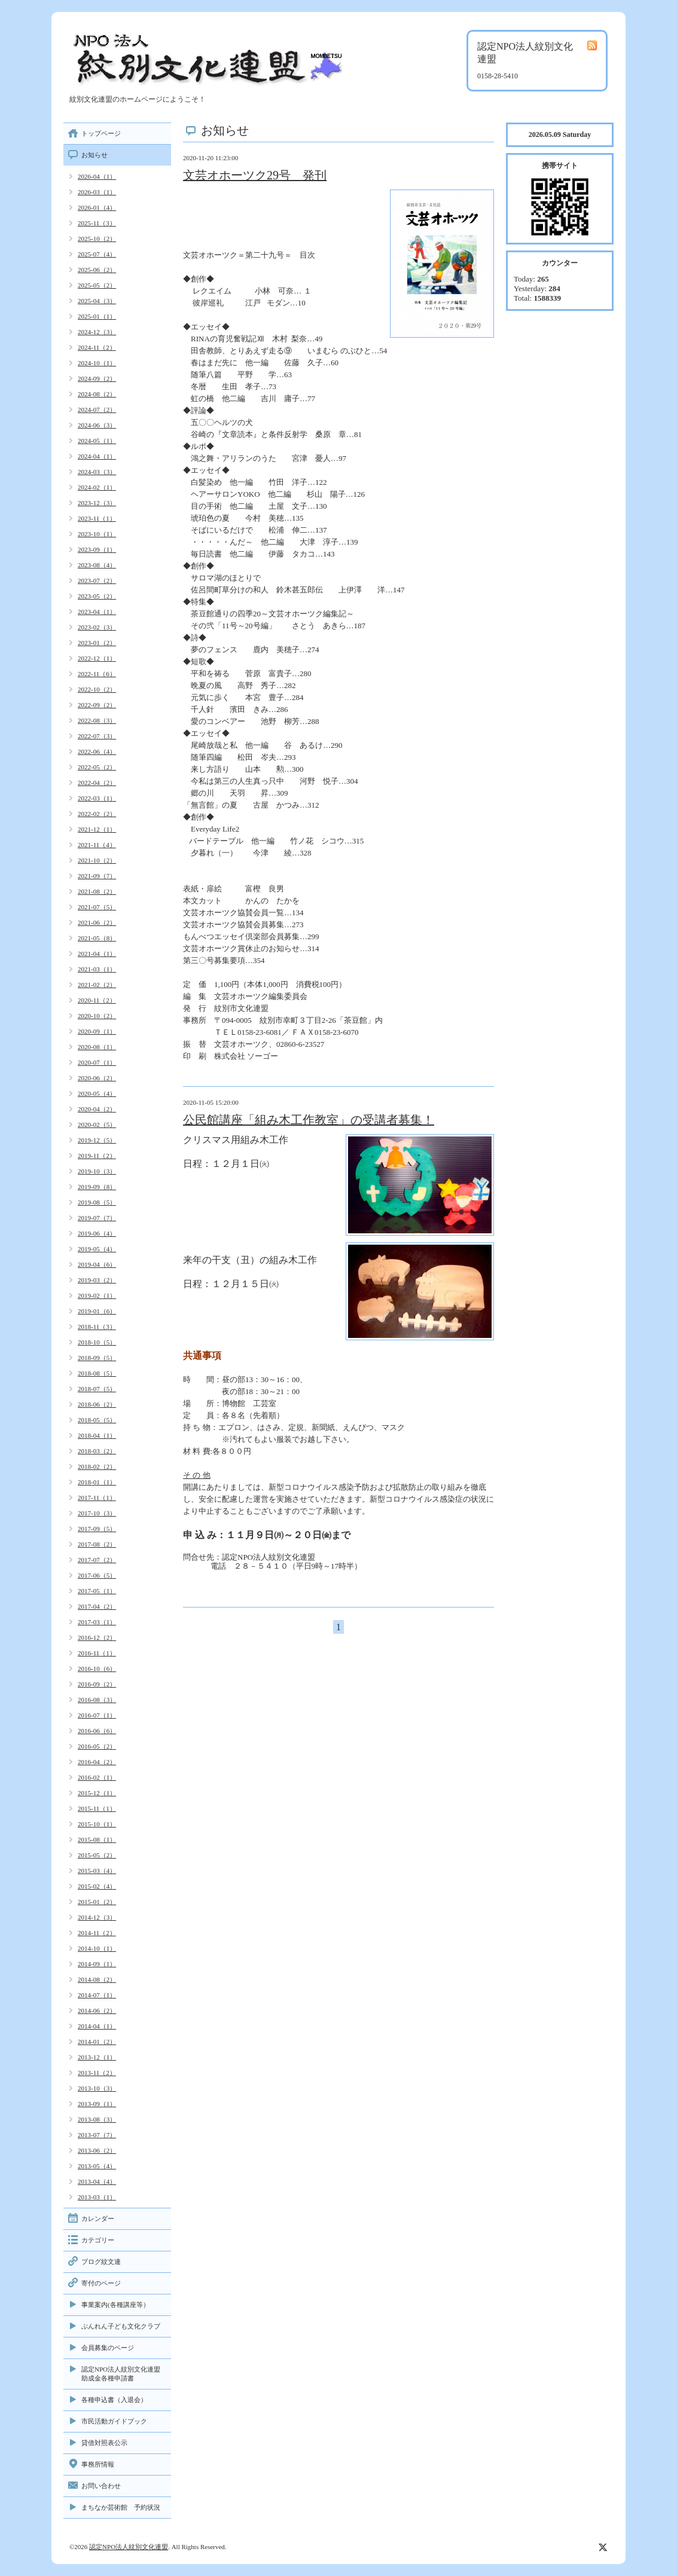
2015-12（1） (97, 1792)
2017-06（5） (97, 1575)
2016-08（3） (97, 1699)
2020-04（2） (97, 1109)
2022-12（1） (97, 658)
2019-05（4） (97, 1248)
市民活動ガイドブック (114, 2421)
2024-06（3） (97, 425)
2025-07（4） (97, 254)
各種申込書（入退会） (114, 2399)
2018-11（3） (97, 1326)
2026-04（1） (97, 176)
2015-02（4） (97, 1886)
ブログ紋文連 (101, 2261)
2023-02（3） (97, 627)
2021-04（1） (97, 953)
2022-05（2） (97, 767)
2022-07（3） (97, 736)
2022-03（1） (97, 798)
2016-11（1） (97, 1653)
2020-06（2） (97, 1077)
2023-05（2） (97, 596)
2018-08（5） (97, 1373)
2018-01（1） (97, 1482)
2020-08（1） (97, 1046)
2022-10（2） (97, 689)
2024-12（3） (97, 331)
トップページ (101, 133)
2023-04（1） (97, 611)
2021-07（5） (97, 906)
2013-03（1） (97, 2197)
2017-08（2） (97, 1544)
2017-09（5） (97, 1528)
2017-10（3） (97, 1513)
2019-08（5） (97, 1202)
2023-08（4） (97, 565)
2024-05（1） (97, 440)
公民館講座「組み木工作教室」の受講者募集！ (308, 1119)
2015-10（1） (97, 1824)
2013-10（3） (97, 2088)
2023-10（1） (97, 533)
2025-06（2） (97, 269)
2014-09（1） (97, 1963)
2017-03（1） (97, 1621)
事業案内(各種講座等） (115, 2304)
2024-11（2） (97, 347)
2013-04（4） (97, 2181)
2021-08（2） (97, 891)
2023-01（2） (97, 642)
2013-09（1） (97, 2103)
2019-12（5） (97, 1140)
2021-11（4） (97, 844)
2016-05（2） (97, 1746)
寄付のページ (101, 2283)
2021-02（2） (97, 984)
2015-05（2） (97, 1855)
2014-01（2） (97, 2041)
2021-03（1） (97, 969)
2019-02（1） (97, 1295)
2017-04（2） (97, 1606)
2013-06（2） (97, 2150)
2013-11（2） (97, 2072)
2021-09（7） (97, 875)
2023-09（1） (97, 549)
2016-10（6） (97, 1668)
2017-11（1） (97, 1497)
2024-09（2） (97, 378)
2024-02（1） (97, 487)
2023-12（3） (97, 502)
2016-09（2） (97, 1684)
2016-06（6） (97, 1730)
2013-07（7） (97, 2134)
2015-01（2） (97, 1901)
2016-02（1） (97, 1777)
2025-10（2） (97, 238)
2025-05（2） (97, 285)
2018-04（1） (97, 1435)
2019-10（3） (97, 1171)
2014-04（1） (97, 2026)
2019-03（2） (97, 1280)
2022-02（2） (97, 813)
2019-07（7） (97, 1217)
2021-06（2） (97, 922)
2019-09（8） (97, 1186)
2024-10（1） (97, 362)
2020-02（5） (97, 1124)
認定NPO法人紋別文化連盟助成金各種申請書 (120, 2374)
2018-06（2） (97, 1404)
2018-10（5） (97, 1342)
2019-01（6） (97, 1311)
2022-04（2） (97, 782)
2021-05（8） (97, 938)
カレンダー (97, 2218)
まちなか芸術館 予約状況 (120, 2507)
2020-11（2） (97, 1000)
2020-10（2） (97, 1015)
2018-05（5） (97, 1419)
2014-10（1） (97, 1948)
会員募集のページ (107, 2347)
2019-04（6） (97, 1264)
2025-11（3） (97, 223)
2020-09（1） (97, 1031)
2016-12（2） (97, 1637)
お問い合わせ (101, 2485)
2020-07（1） (97, 1062)
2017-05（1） (97, 1590)
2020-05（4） (97, 1093)
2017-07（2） (97, 1559)
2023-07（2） (97, 580)
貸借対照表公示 (104, 2442)
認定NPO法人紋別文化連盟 (128, 2546)
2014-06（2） (97, 2010)
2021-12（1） (97, 829)
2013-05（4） (97, 2165)
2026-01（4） (97, 207)
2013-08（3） (97, 2119)
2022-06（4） (97, 751)
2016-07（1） (97, 1715)
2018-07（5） (97, 1388)
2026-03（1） (97, 191)
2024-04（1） (97, 456)
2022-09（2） (97, 704)
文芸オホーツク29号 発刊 (255, 175)
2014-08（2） (97, 1979)
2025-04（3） (97, 300)
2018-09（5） (97, 1357)
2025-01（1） (97, 316)
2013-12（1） (97, 2057)
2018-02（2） (97, 1466)
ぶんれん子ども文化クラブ (120, 2326)
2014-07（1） (97, 1995)
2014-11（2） (97, 1932)
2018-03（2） (97, 1450)
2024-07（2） (97, 409)
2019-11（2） (97, 1155)
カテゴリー (97, 2240)
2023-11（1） (97, 518)
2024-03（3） (97, 471)
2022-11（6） (97, 673)
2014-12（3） (97, 1917)
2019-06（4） (97, 1233)
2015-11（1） (97, 1808)
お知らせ (94, 154)
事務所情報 (97, 2464)
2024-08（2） (97, 394)
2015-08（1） (97, 1839)
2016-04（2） (97, 1761)
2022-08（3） (97, 720)
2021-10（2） (97, 860)
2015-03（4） (97, 1870)
